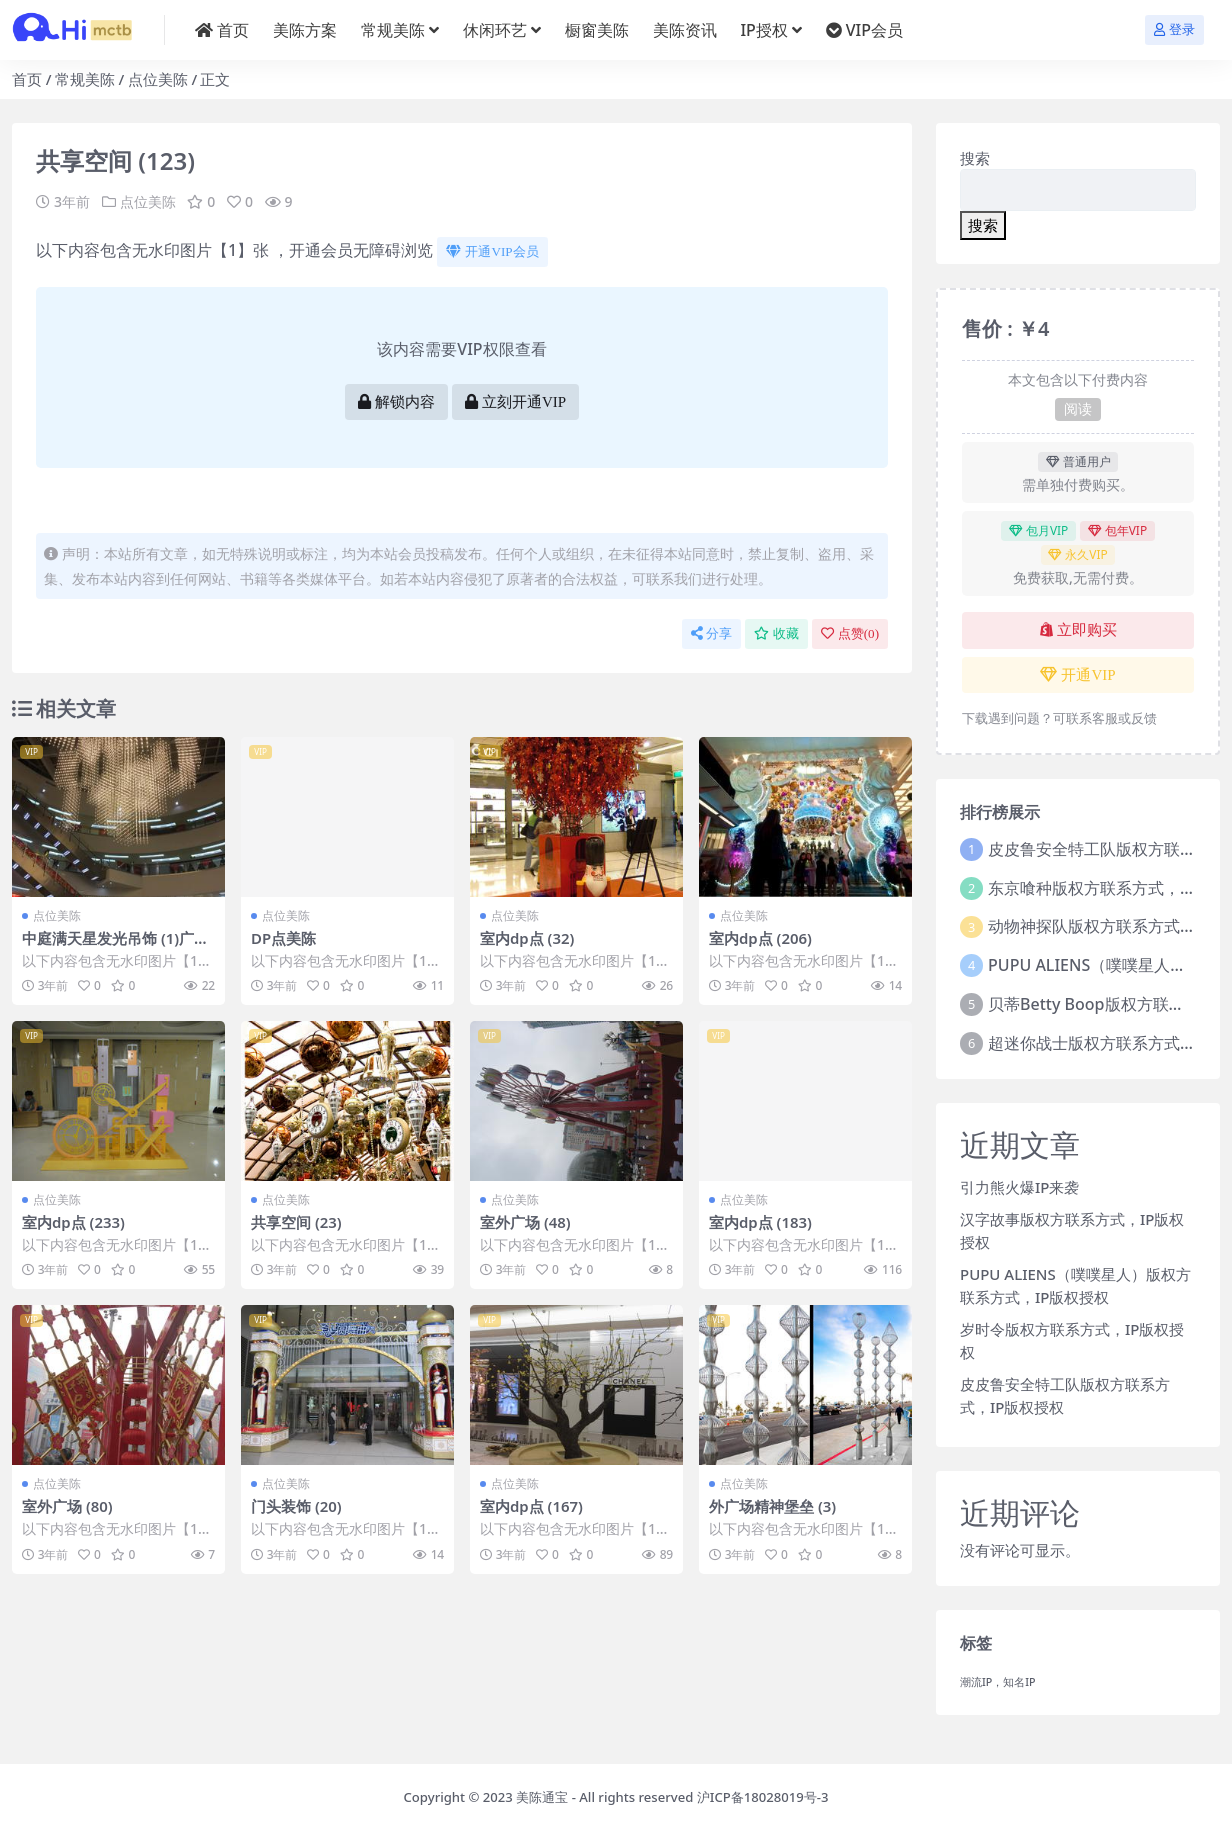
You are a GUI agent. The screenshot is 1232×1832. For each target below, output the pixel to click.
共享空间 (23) (296, 1221)
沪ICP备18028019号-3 (763, 1797)
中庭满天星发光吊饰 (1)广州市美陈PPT (115, 947)
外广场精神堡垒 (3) (772, 1505)
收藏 (776, 633)
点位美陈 (158, 79)
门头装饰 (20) (296, 1505)
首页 (27, 79)
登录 (1174, 29)
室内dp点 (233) (74, 1221)
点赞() (850, 633)
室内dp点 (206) (761, 938)
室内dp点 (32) (527, 938)
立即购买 (1078, 630)
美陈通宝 (542, 1797)
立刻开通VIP (515, 402)
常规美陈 (85, 79)
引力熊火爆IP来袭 (1019, 1187)
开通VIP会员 (492, 251)
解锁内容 (396, 402)
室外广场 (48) (525, 1221)
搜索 (975, 158)
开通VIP (1077, 675)
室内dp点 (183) (761, 1221)
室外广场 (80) (67, 1505)
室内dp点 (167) (532, 1505)
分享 (711, 633)
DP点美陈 (283, 938)
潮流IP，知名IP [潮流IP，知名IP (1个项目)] (998, 1682)
